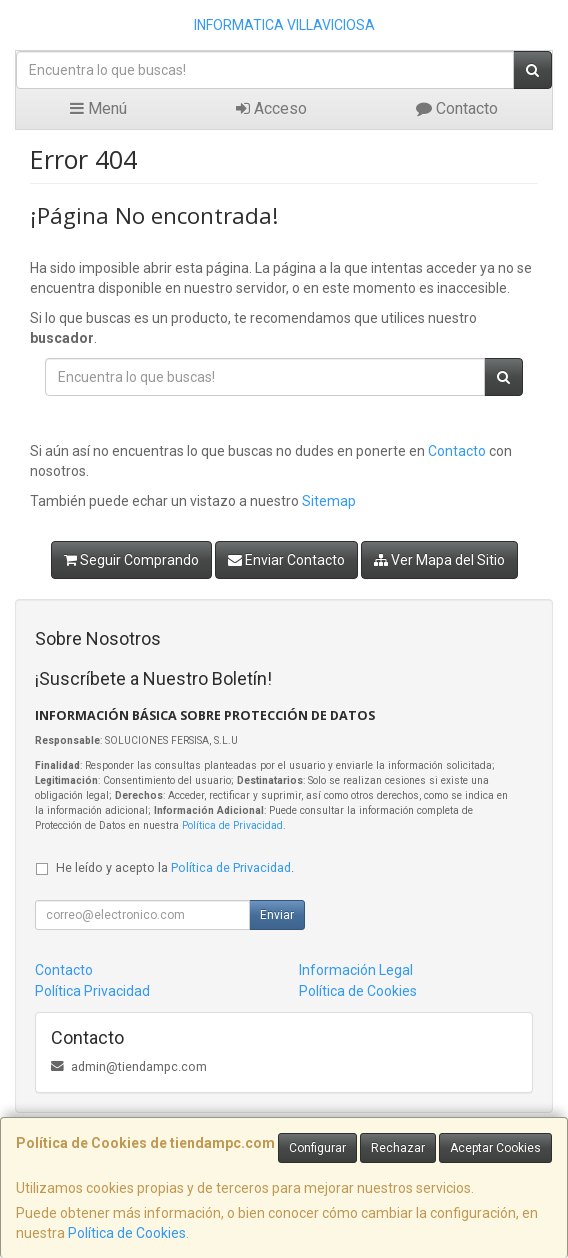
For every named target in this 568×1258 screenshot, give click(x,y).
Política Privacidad (92, 991)
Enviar (277, 915)
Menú (98, 108)
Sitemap (329, 501)
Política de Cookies (127, 1233)
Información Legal (356, 970)
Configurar (317, 1148)
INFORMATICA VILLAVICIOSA (284, 25)
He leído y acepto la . (175, 867)
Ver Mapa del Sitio (439, 560)
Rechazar (398, 1148)
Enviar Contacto (286, 560)
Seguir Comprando (131, 560)
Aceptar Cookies (495, 1148)
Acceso (271, 108)
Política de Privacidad (232, 825)
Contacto (457, 108)
